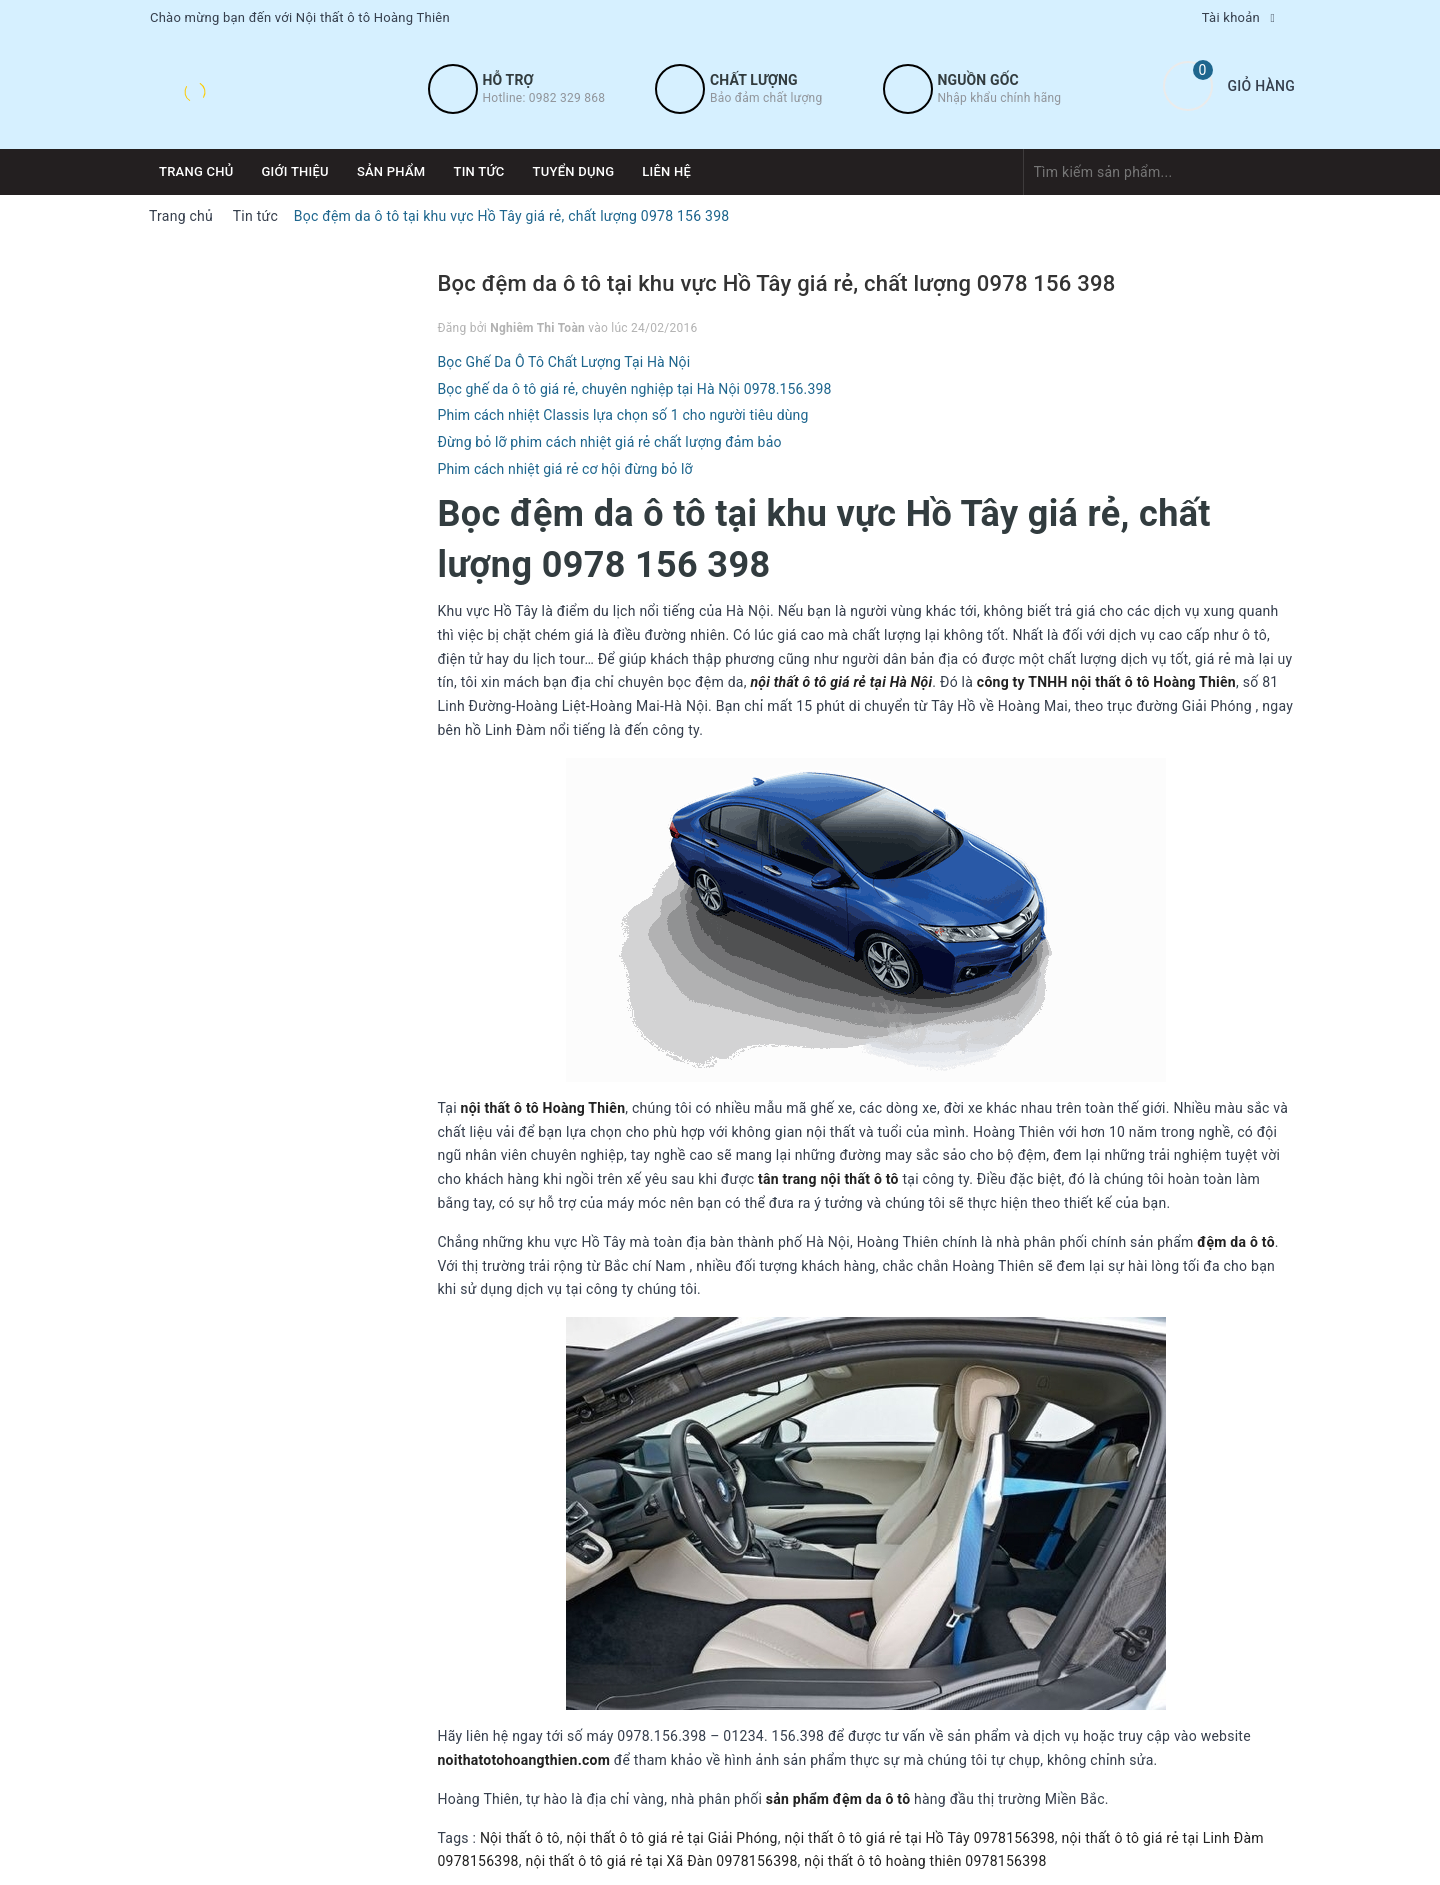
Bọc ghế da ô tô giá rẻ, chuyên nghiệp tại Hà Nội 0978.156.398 (635, 389)
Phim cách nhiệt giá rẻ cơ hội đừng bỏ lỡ (565, 469)
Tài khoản (1231, 17)
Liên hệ (666, 171)
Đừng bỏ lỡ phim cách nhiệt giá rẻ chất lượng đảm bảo (610, 442)
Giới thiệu (295, 171)
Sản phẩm (391, 171)
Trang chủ (196, 171)
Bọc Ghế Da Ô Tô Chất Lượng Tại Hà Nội (564, 362)
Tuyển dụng (574, 171)
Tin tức (478, 171)
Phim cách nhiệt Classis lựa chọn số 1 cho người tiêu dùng (623, 415)
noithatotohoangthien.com (524, 1760)
